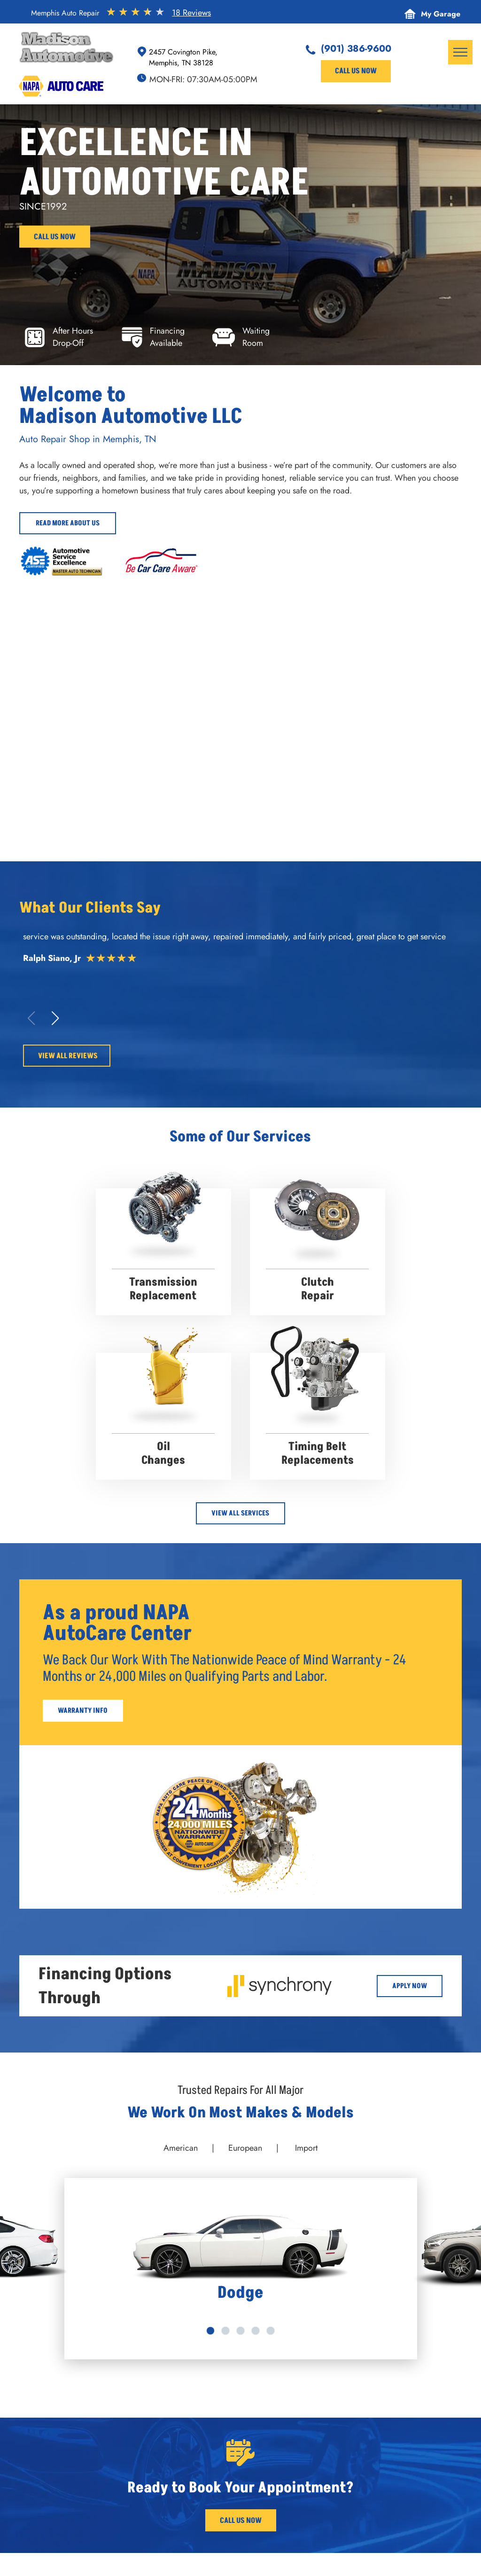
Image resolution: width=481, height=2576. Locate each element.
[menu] (460, 52)
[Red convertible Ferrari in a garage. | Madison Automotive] (350, 650)
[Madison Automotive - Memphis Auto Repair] (350, 765)
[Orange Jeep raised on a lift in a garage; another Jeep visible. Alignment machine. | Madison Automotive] (131, 765)
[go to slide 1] (210, 2330)
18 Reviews (191, 13)
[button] (55, 1018)
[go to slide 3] (240, 2330)
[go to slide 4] (255, 2330)
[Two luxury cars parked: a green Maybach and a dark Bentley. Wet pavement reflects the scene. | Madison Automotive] (131, 650)
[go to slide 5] (270, 2330)
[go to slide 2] (225, 2330)
